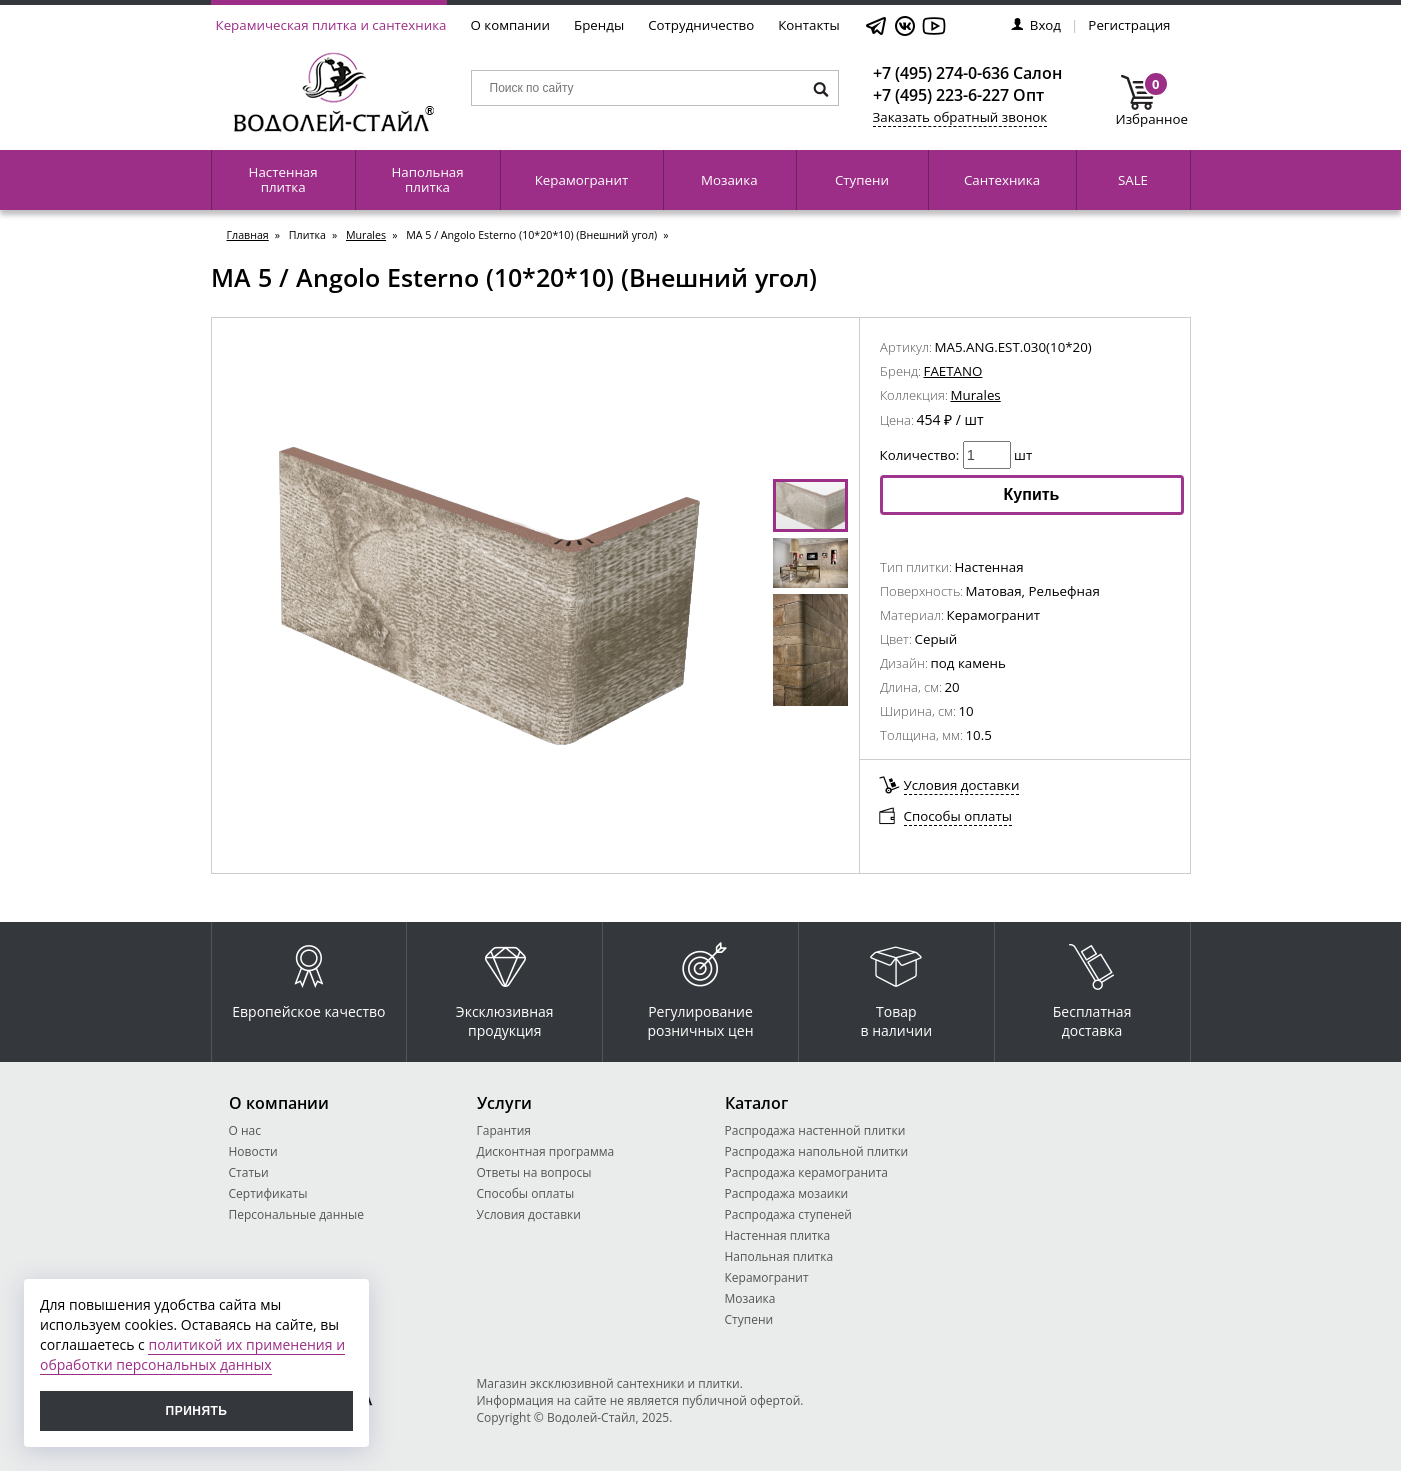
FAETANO (953, 371)
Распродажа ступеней (788, 1214)
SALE (1133, 180)
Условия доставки (962, 785)
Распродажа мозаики (787, 1193)
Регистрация (1129, 25)
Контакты (809, 25)
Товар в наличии (897, 986)
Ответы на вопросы (534, 1172)
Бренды (599, 25)
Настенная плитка (283, 179)
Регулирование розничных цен (700, 986)
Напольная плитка (427, 179)
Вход (1036, 25)
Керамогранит (581, 180)
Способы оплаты (958, 816)
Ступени (862, 180)
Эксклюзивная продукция (505, 986)
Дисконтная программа (546, 1151)
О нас (245, 1130)
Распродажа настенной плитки (815, 1130)
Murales (366, 235)
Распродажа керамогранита (807, 1172)
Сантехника (1002, 180)
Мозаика (729, 180)
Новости (253, 1151)
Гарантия (504, 1130)
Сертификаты (268, 1193)
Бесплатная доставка (1092, 986)
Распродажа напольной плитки (817, 1151)
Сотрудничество (701, 25)
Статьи (249, 1172)
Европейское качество (308, 976)
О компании (511, 25)
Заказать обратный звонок (960, 117)
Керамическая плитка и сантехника (331, 25)
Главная (248, 235)
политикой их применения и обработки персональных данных (192, 1354)
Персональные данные (296, 1214)
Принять (197, 1411)
